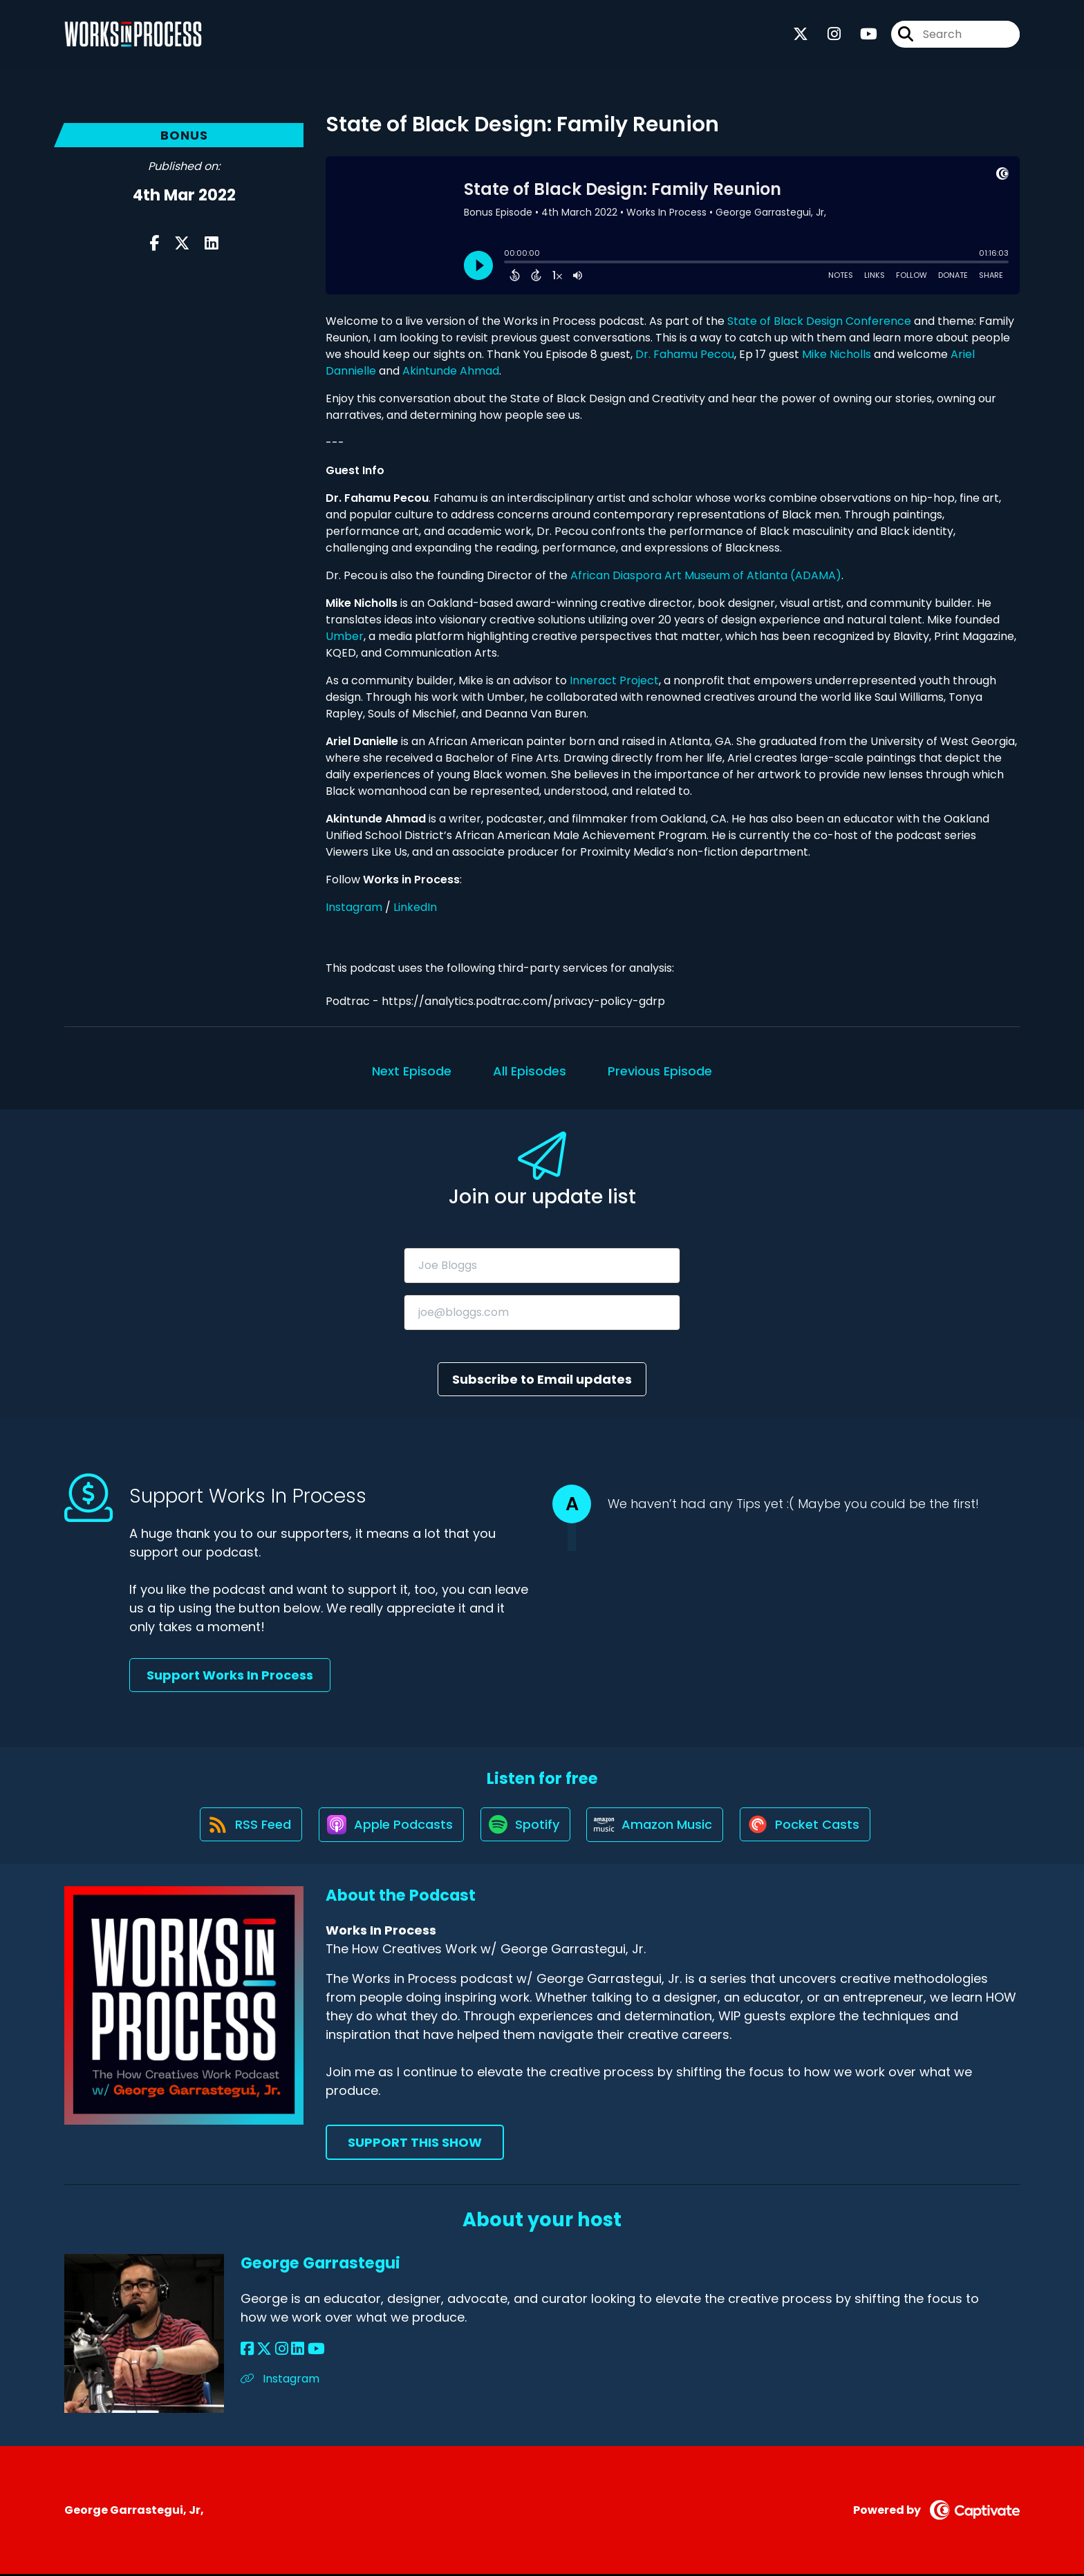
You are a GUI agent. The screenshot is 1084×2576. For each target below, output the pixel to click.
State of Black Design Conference (819, 321)
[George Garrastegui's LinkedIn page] (296, 2350)
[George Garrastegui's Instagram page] (281, 2350)
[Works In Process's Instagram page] (826, 34)
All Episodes (529, 1071)
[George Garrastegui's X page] (264, 2350)
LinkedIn (415, 907)
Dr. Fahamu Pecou (684, 354)
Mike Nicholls (836, 354)
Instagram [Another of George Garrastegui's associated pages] (280, 2380)
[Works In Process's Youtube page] (860, 34)
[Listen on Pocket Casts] (808, 1825)
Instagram (354, 907)
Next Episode (411, 1071)
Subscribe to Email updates (542, 1379)
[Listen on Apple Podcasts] (390, 1825)
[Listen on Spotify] (525, 1825)
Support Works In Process (230, 1675)
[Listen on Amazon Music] (657, 1825)
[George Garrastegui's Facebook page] (247, 2350)
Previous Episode (660, 1071)
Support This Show (415, 2144)
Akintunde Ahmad (450, 371)
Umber (345, 636)
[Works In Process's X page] (800, 34)
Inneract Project (613, 680)
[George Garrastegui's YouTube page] (315, 2350)
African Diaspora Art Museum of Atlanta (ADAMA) (704, 575)
